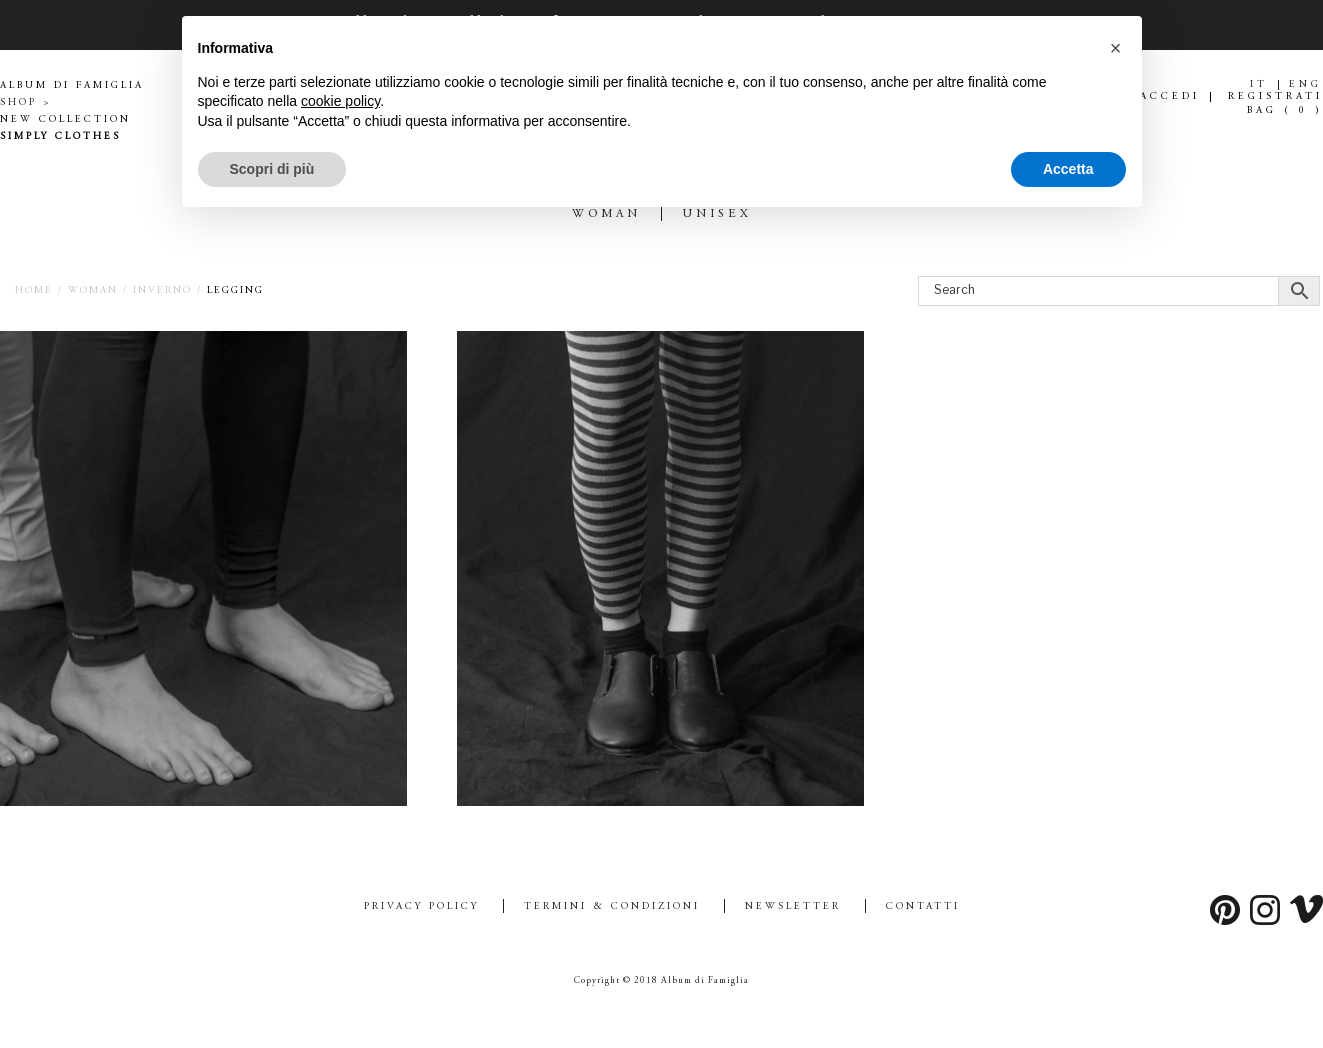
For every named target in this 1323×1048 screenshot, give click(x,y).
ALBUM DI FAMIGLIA (72, 86)
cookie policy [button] (340, 101)
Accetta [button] (1068, 169)
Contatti (923, 907)
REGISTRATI (1275, 97)
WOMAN (93, 291)
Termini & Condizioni (612, 907)
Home (34, 291)
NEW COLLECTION (65, 120)
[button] (1116, 48)
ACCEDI (1170, 97)
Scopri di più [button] (272, 169)
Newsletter (793, 907)
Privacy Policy (421, 907)
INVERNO (162, 291)
